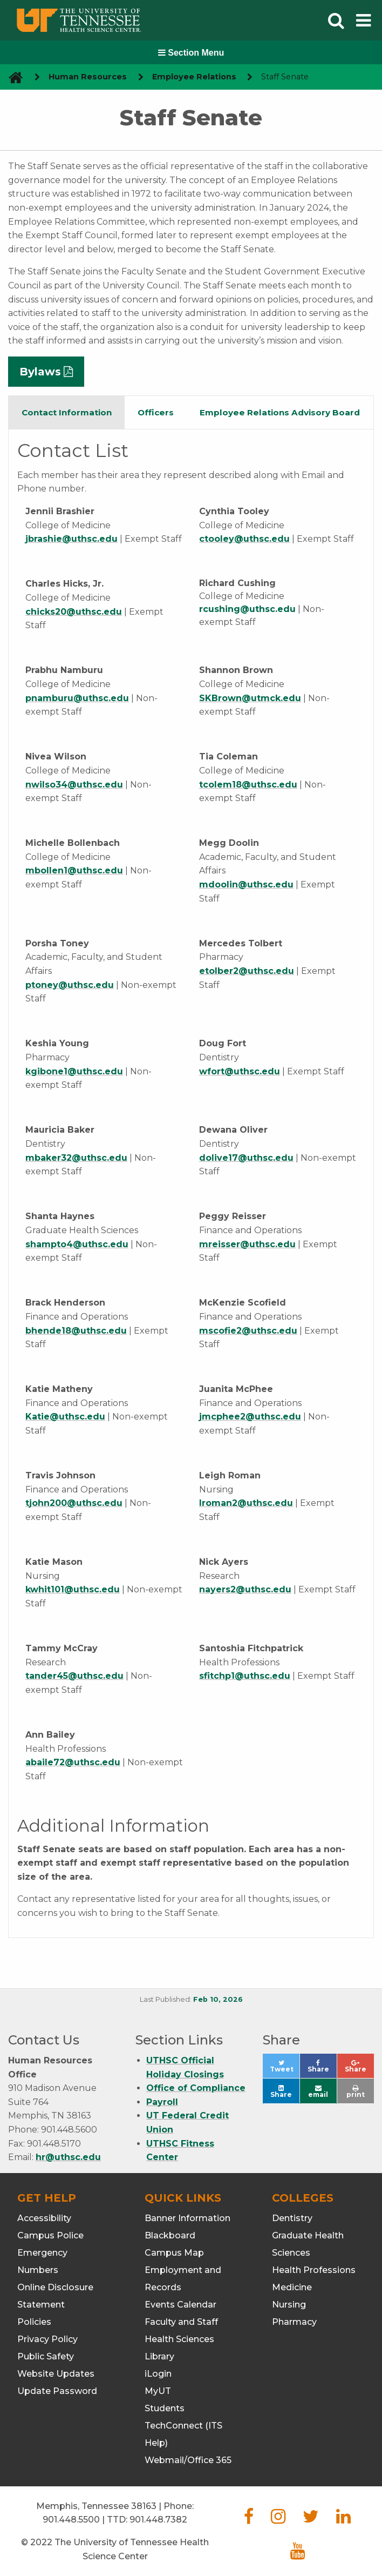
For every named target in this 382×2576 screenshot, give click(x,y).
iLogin (158, 2374)
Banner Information (187, 2218)
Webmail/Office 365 (188, 2460)
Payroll (162, 2102)
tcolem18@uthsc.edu (248, 784)
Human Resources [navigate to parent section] (88, 77)
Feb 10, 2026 (218, 1999)
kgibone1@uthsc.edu (74, 1071)
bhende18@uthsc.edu (76, 1331)
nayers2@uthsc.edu (245, 1589)
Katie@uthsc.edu (65, 1416)
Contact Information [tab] (67, 412)
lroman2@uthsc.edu (246, 1503)
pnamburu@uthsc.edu (77, 698)
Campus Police (50, 2235)
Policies (34, 2322)
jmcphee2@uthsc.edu (250, 1416)
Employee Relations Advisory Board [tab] (280, 412)
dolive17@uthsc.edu (246, 1158)
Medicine (292, 2287)
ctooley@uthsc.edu (244, 539)
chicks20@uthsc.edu (73, 612)
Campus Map (174, 2253)
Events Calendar (180, 2304)
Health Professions (314, 2270)
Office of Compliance (195, 2088)
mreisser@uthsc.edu (247, 1244)
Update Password (57, 2391)
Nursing (289, 2304)
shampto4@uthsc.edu (76, 1244)
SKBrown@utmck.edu (250, 698)
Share (322, 2069)
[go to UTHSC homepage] (11, 77)
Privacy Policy (47, 2339)
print (355, 2092)
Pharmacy (294, 2322)
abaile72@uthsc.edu (72, 1762)
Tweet (284, 2069)
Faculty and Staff (181, 2322)
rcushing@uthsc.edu (247, 609)
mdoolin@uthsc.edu (246, 884)
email (318, 2092)
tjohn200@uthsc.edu (73, 1503)
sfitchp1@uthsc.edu (244, 1676)
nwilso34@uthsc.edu (74, 784)
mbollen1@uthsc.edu (74, 870)
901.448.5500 (71, 2519)
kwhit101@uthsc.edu (72, 1589)
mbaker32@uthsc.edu (76, 1158)
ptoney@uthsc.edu (69, 985)
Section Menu (191, 52)
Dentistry (292, 2218)
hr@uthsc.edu (68, 2157)
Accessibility (44, 2218)
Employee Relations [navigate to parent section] (194, 77)
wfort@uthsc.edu (239, 1071)
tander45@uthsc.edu (74, 1676)
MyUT (158, 2391)
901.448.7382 (158, 2519)
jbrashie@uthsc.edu (71, 539)
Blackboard (170, 2235)
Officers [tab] (156, 412)
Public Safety (45, 2356)
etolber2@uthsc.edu (246, 971)
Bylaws (40, 371)
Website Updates (55, 2374)
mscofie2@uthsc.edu (248, 1331)
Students (165, 2408)
